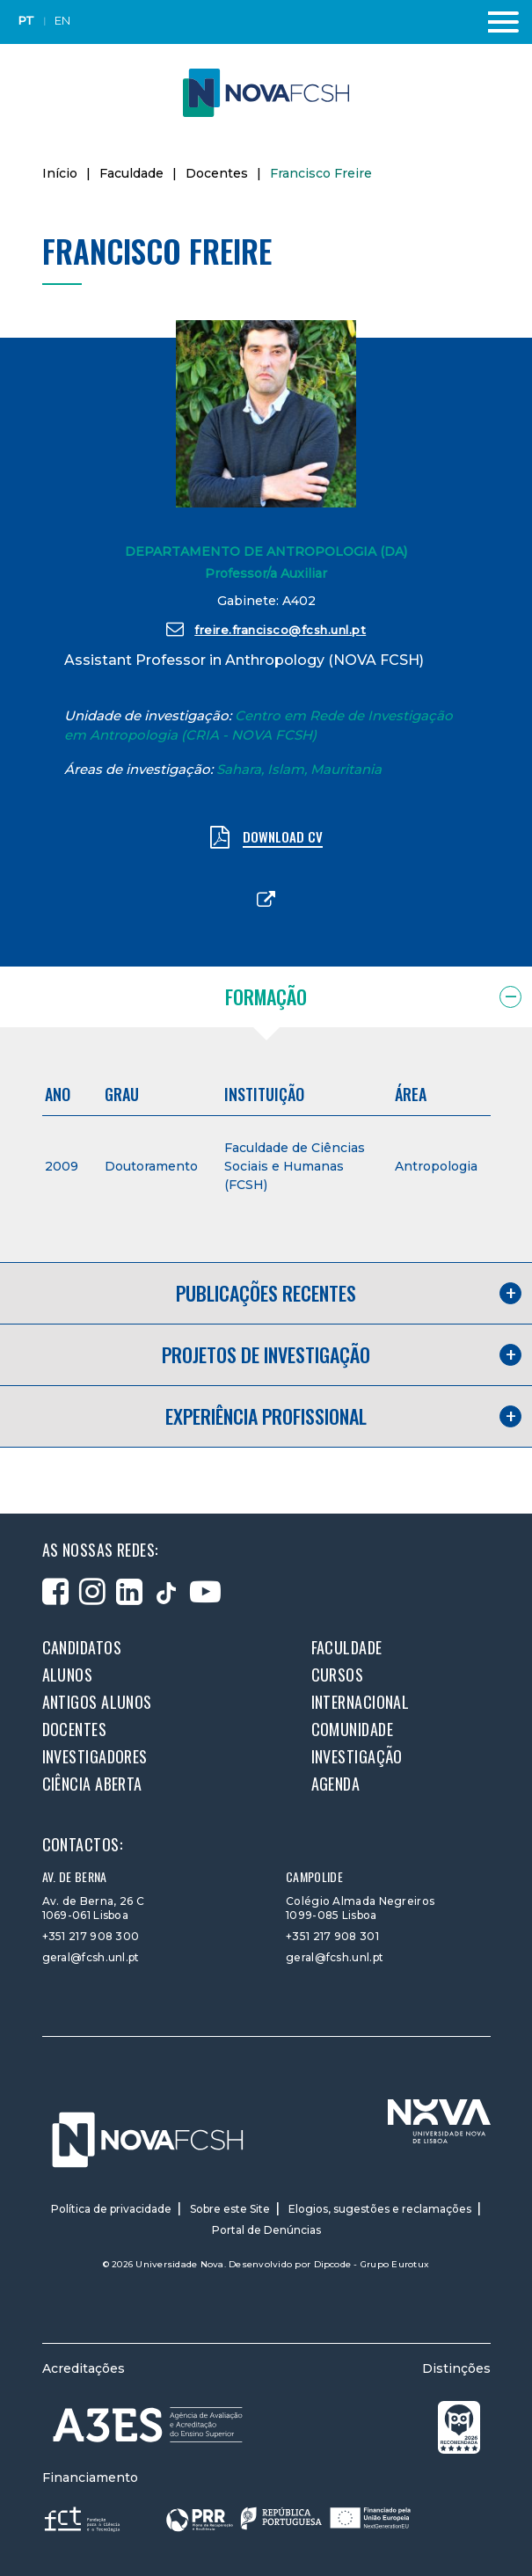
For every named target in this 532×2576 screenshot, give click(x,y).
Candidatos (82, 1647)
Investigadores (95, 1756)
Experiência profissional (266, 1416)
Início (59, 173)
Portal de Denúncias (266, 2230)
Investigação (357, 1756)
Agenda (336, 1783)
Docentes (217, 173)
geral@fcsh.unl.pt (91, 1957)
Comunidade (352, 1729)
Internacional (360, 1701)
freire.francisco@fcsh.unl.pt (266, 629)
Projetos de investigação (266, 1354)
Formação (266, 996)
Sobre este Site (230, 2208)
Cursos (337, 1674)
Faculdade (131, 173)
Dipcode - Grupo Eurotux (372, 2264)
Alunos (67, 1674)
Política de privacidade (111, 2208)
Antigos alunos (97, 1701)
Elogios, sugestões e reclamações (379, 2208)
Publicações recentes (266, 1293)
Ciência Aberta (92, 1783)
